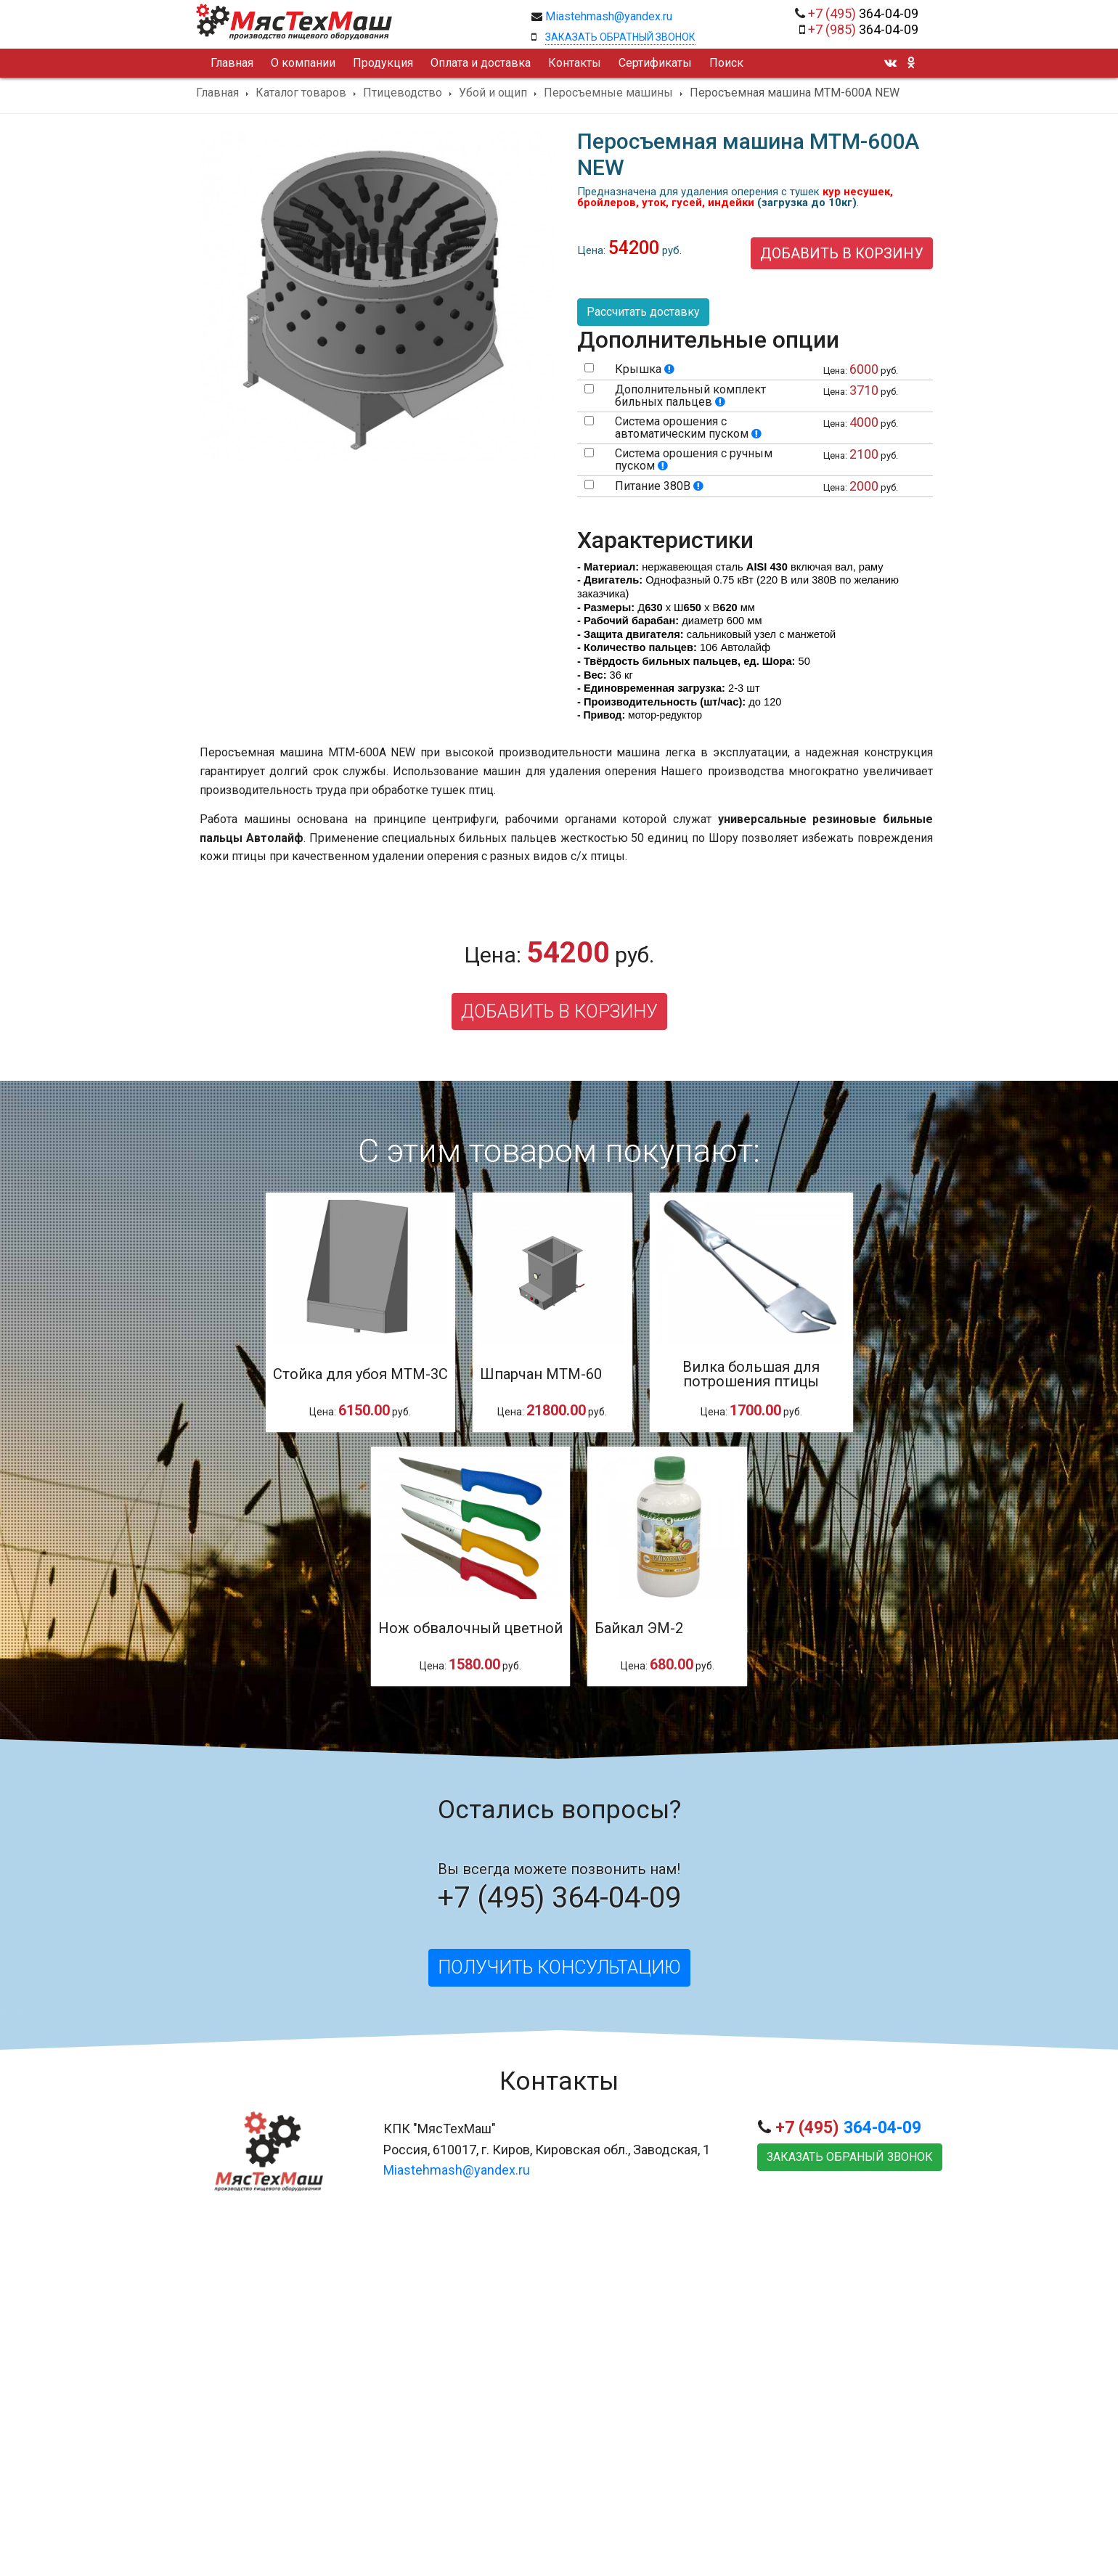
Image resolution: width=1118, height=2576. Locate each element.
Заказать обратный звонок (620, 37)
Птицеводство (402, 93)
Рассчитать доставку (643, 312)
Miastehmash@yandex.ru (608, 16)
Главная (217, 93)
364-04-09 (863, 13)
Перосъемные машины (608, 93)
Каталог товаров (301, 93)
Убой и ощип (493, 93)
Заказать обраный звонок (850, 2157)
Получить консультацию (559, 1967)
